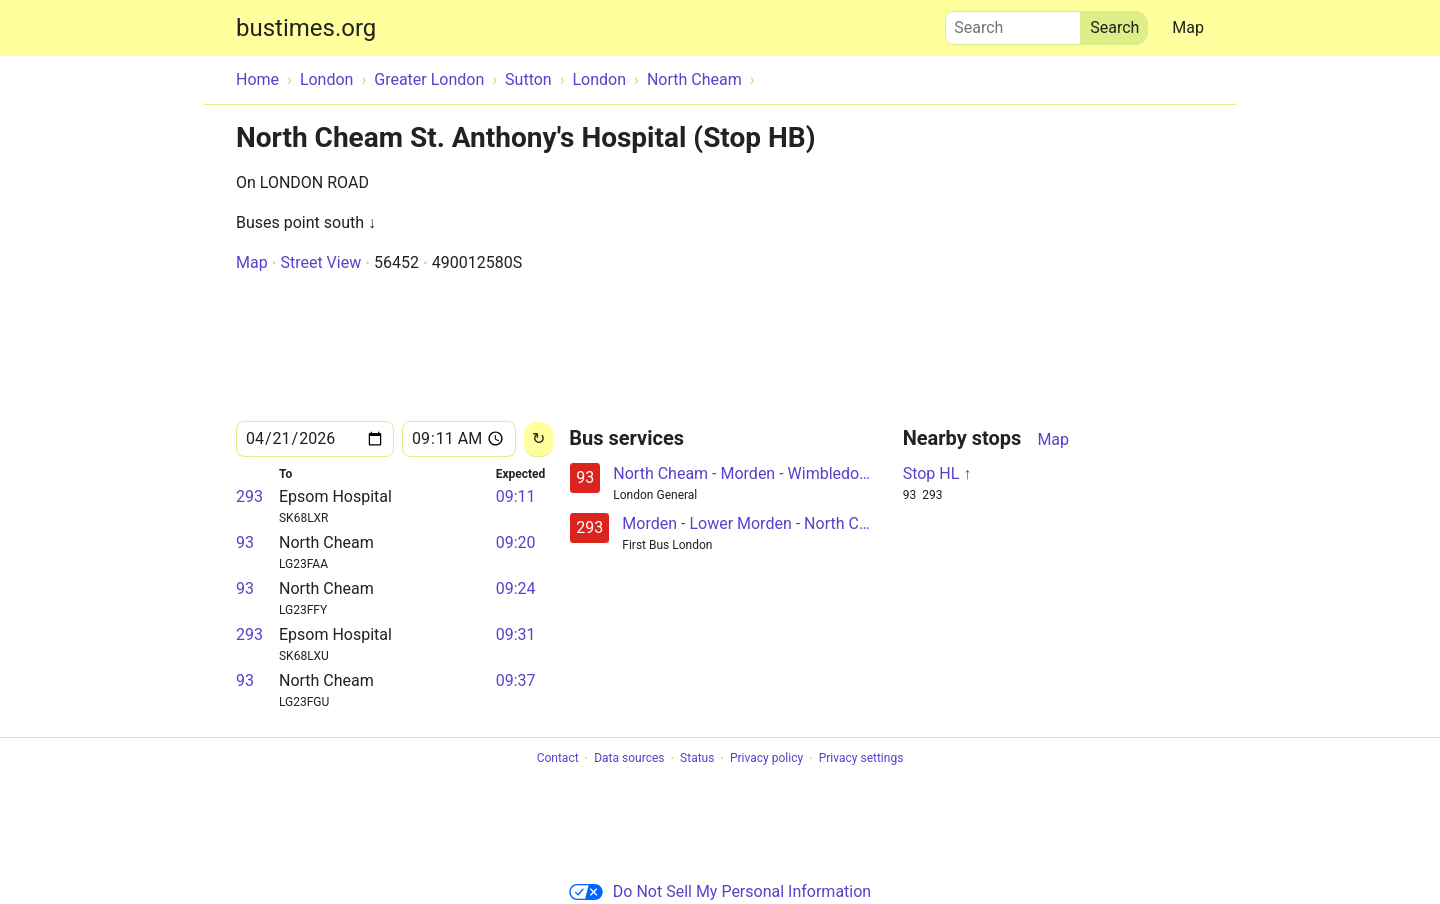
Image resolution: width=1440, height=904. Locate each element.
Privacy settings (861, 759)
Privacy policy (766, 759)
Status (697, 759)
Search (1013, 23)
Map (1188, 27)
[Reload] (538, 439)
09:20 (516, 542)
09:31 (516, 634)
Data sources (629, 759)
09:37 (516, 680)
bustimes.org (306, 28)
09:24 (516, 588)
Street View (320, 262)
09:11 (516, 496)
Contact (558, 759)
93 (245, 542)
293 (249, 496)
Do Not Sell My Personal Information (720, 891)
